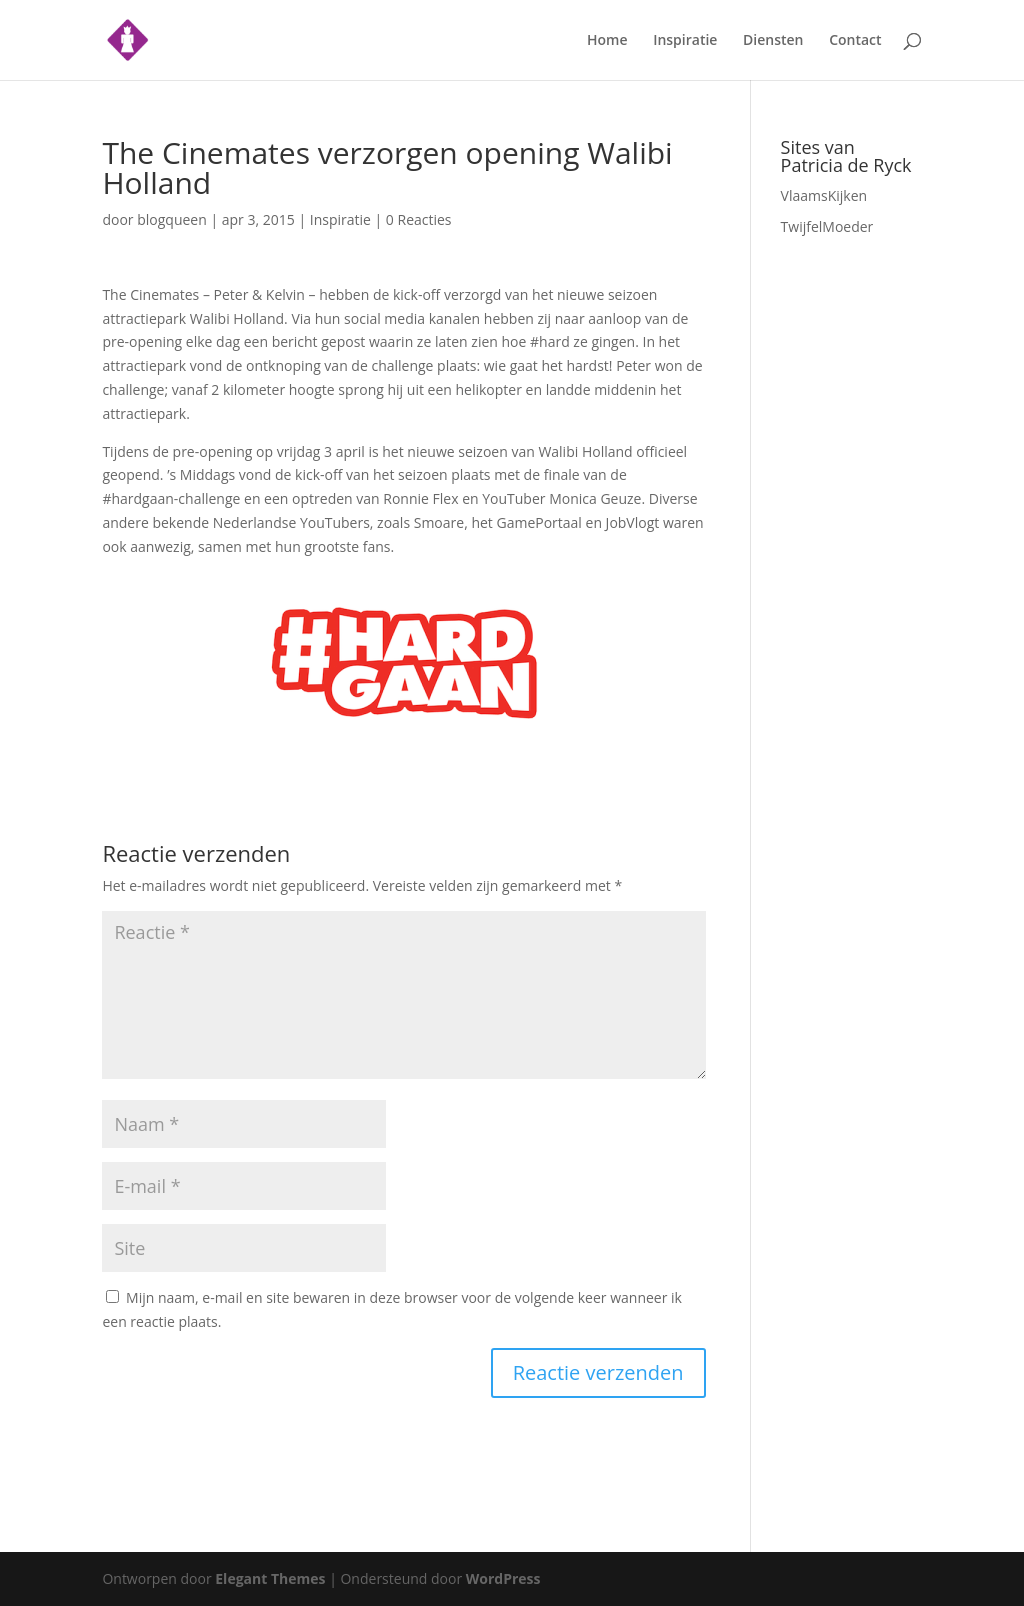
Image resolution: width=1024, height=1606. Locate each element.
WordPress (503, 1578)
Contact (855, 41)
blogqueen (172, 219)
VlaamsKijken (824, 195)
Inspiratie (685, 41)
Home (607, 41)
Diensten (773, 41)
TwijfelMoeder (827, 226)
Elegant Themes (270, 1578)
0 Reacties (419, 219)
